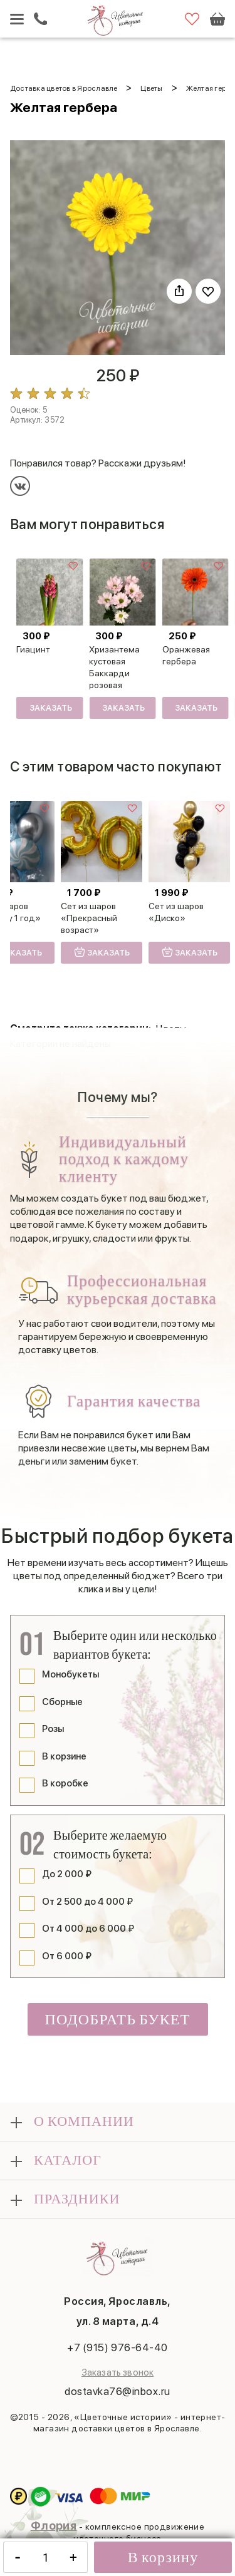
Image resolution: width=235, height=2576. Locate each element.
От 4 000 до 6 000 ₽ (88, 1928)
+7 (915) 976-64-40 (117, 2347)
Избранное (192, 19)
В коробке (65, 1783)
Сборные (62, 1702)
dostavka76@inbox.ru (117, 2391)
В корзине (64, 1756)
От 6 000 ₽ (66, 1956)
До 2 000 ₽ (66, 1874)
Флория (54, 2525)
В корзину (163, 2557)
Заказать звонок (117, 2372)
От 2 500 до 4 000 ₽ (87, 1901)
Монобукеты (70, 1674)
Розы (53, 1728)
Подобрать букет (117, 2020)
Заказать (50, 708)
